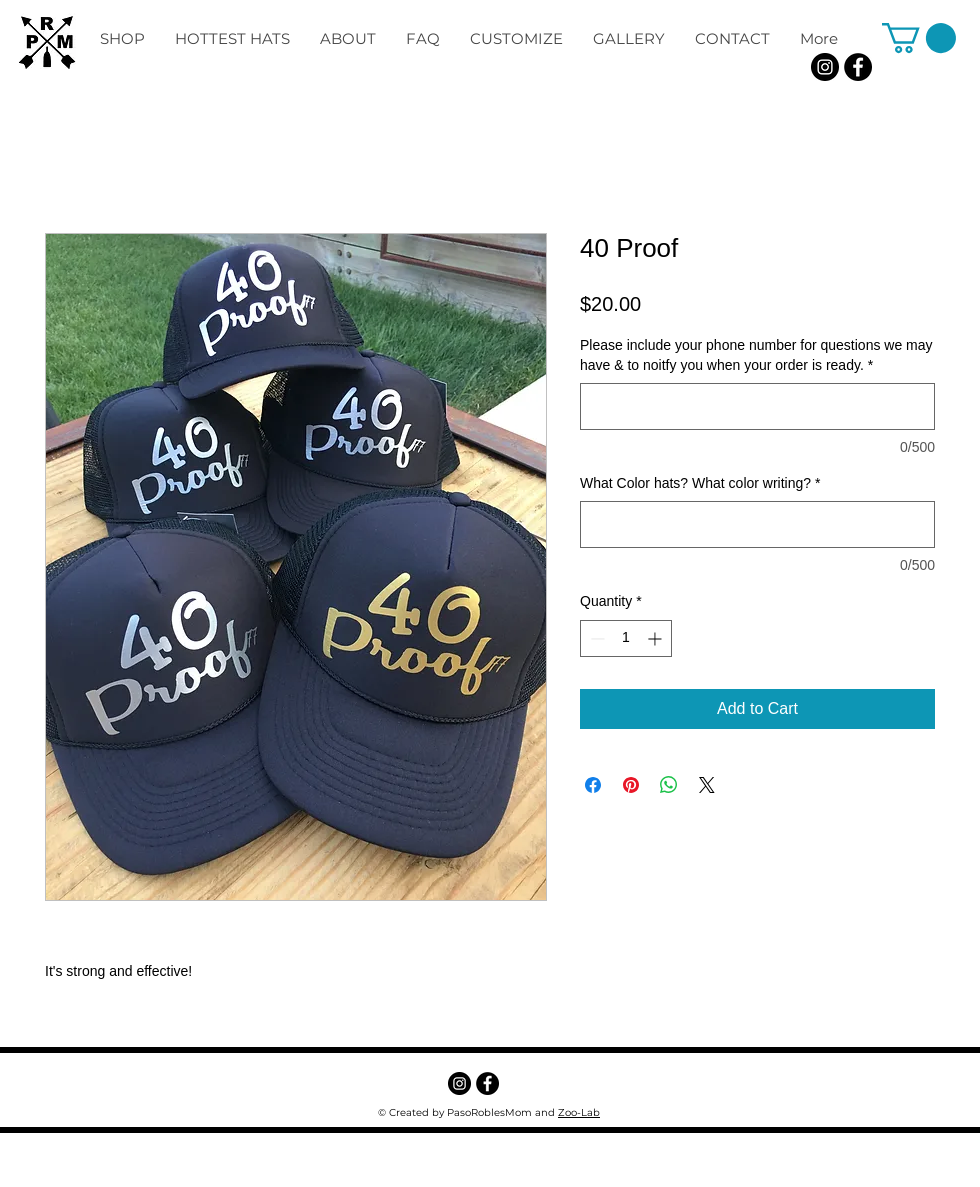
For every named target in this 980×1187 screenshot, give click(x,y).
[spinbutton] (626, 638)
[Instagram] (825, 67)
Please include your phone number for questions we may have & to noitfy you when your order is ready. (756, 355)
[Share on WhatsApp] (669, 785)
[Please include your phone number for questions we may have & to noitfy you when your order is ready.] (757, 406)
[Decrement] (595, 638)
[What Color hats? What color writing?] (757, 524)
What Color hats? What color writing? (700, 483)
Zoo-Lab (579, 1112)
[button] (919, 38)
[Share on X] (707, 785)
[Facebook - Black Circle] (858, 67)
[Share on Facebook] (593, 785)
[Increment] (656, 638)
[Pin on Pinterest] (631, 785)
